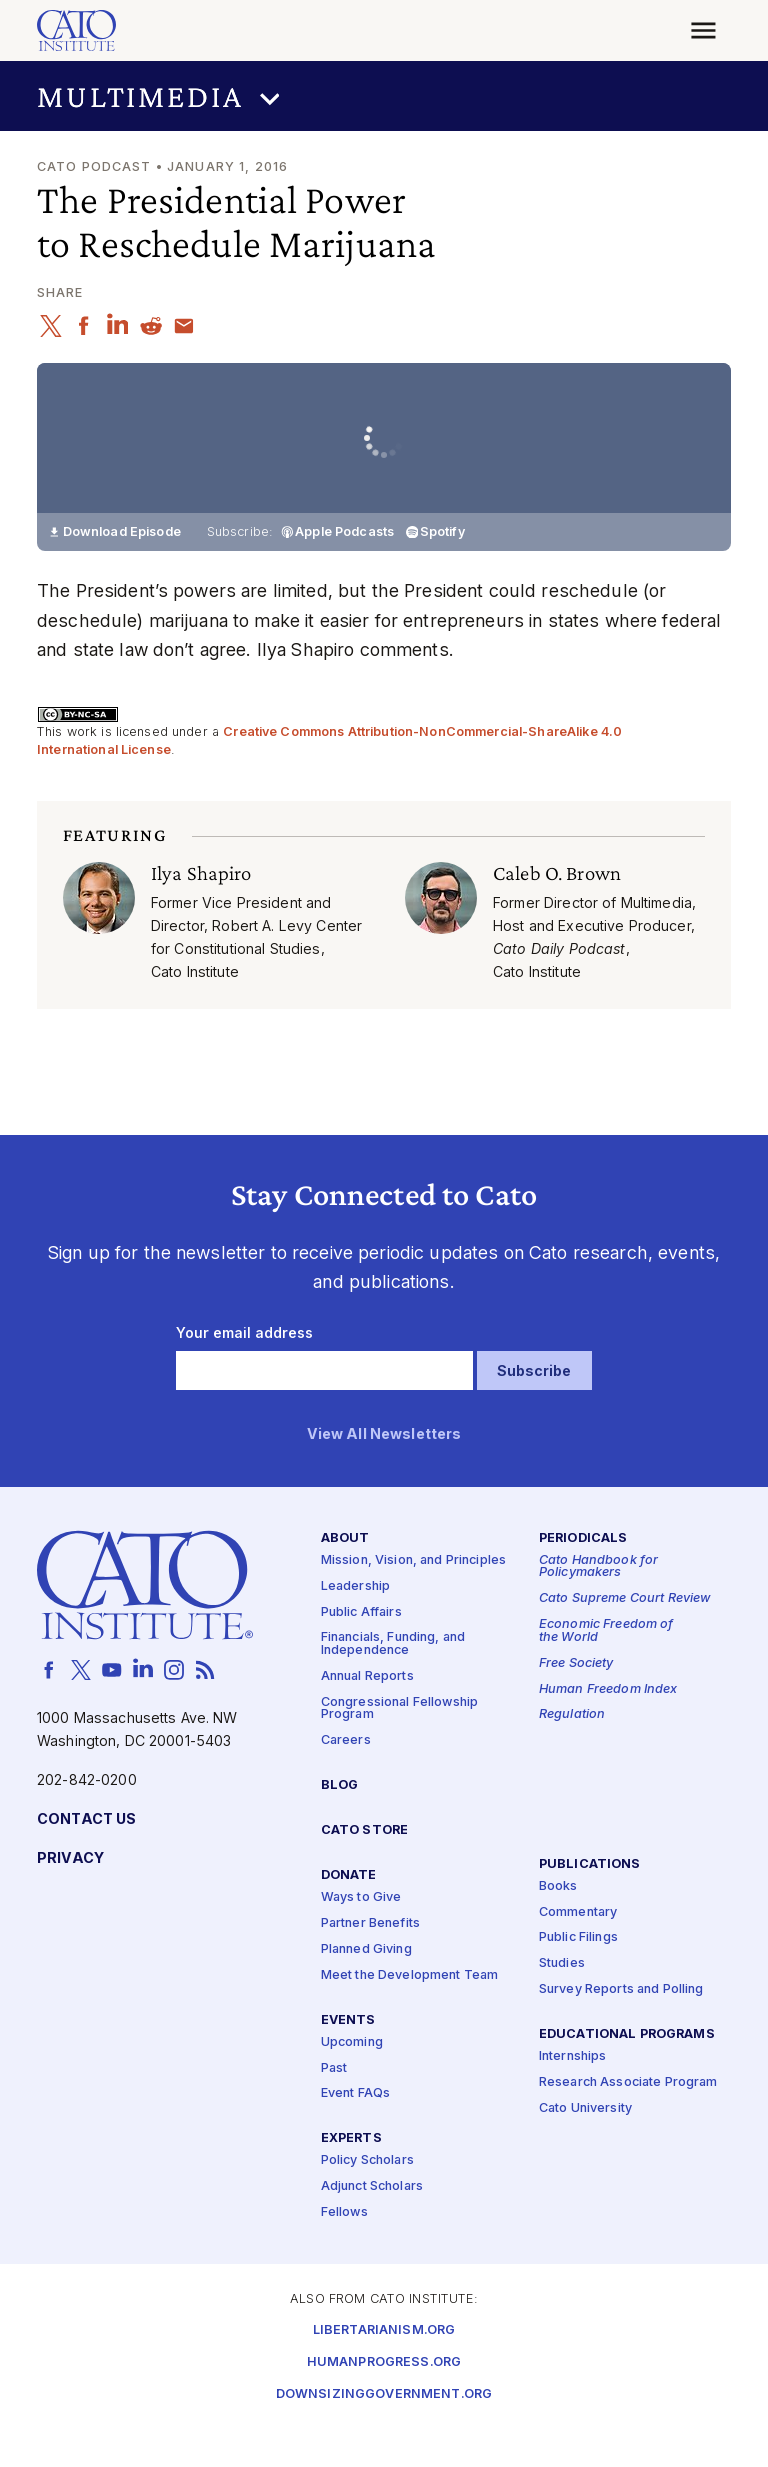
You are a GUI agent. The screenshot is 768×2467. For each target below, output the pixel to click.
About (345, 1576)
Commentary (578, 1949)
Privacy (70, 1896)
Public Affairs (361, 1649)
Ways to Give (361, 1935)
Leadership (355, 1624)
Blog (340, 1823)
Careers (346, 1778)
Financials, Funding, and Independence (393, 1682)
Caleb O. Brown (557, 910)
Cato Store (364, 1868)
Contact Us (86, 1857)
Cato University (585, 2146)
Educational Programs (627, 2072)
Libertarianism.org (384, 2368)
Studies (562, 2001)
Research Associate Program (628, 2120)
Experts (351, 2176)
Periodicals (583, 1576)
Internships (573, 2094)
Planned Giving (366, 1987)
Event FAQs (355, 2131)
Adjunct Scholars (372, 2224)
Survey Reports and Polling (621, 2027)
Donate (349, 1913)
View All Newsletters (384, 1472)
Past (334, 2105)
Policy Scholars (367, 2198)
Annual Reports (367, 1714)
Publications (590, 1901)
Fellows (344, 2250)
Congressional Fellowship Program (399, 1747)
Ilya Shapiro (201, 910)
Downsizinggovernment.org (384, 2432)
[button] (384, 96)
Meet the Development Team (410, 2013)
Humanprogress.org (384, 2400)
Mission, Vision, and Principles (413, 1598)
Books (558, 1924)
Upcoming (352, 2080)
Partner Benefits (370, 1961)
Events (348, 2057)
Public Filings (578, 1975)
